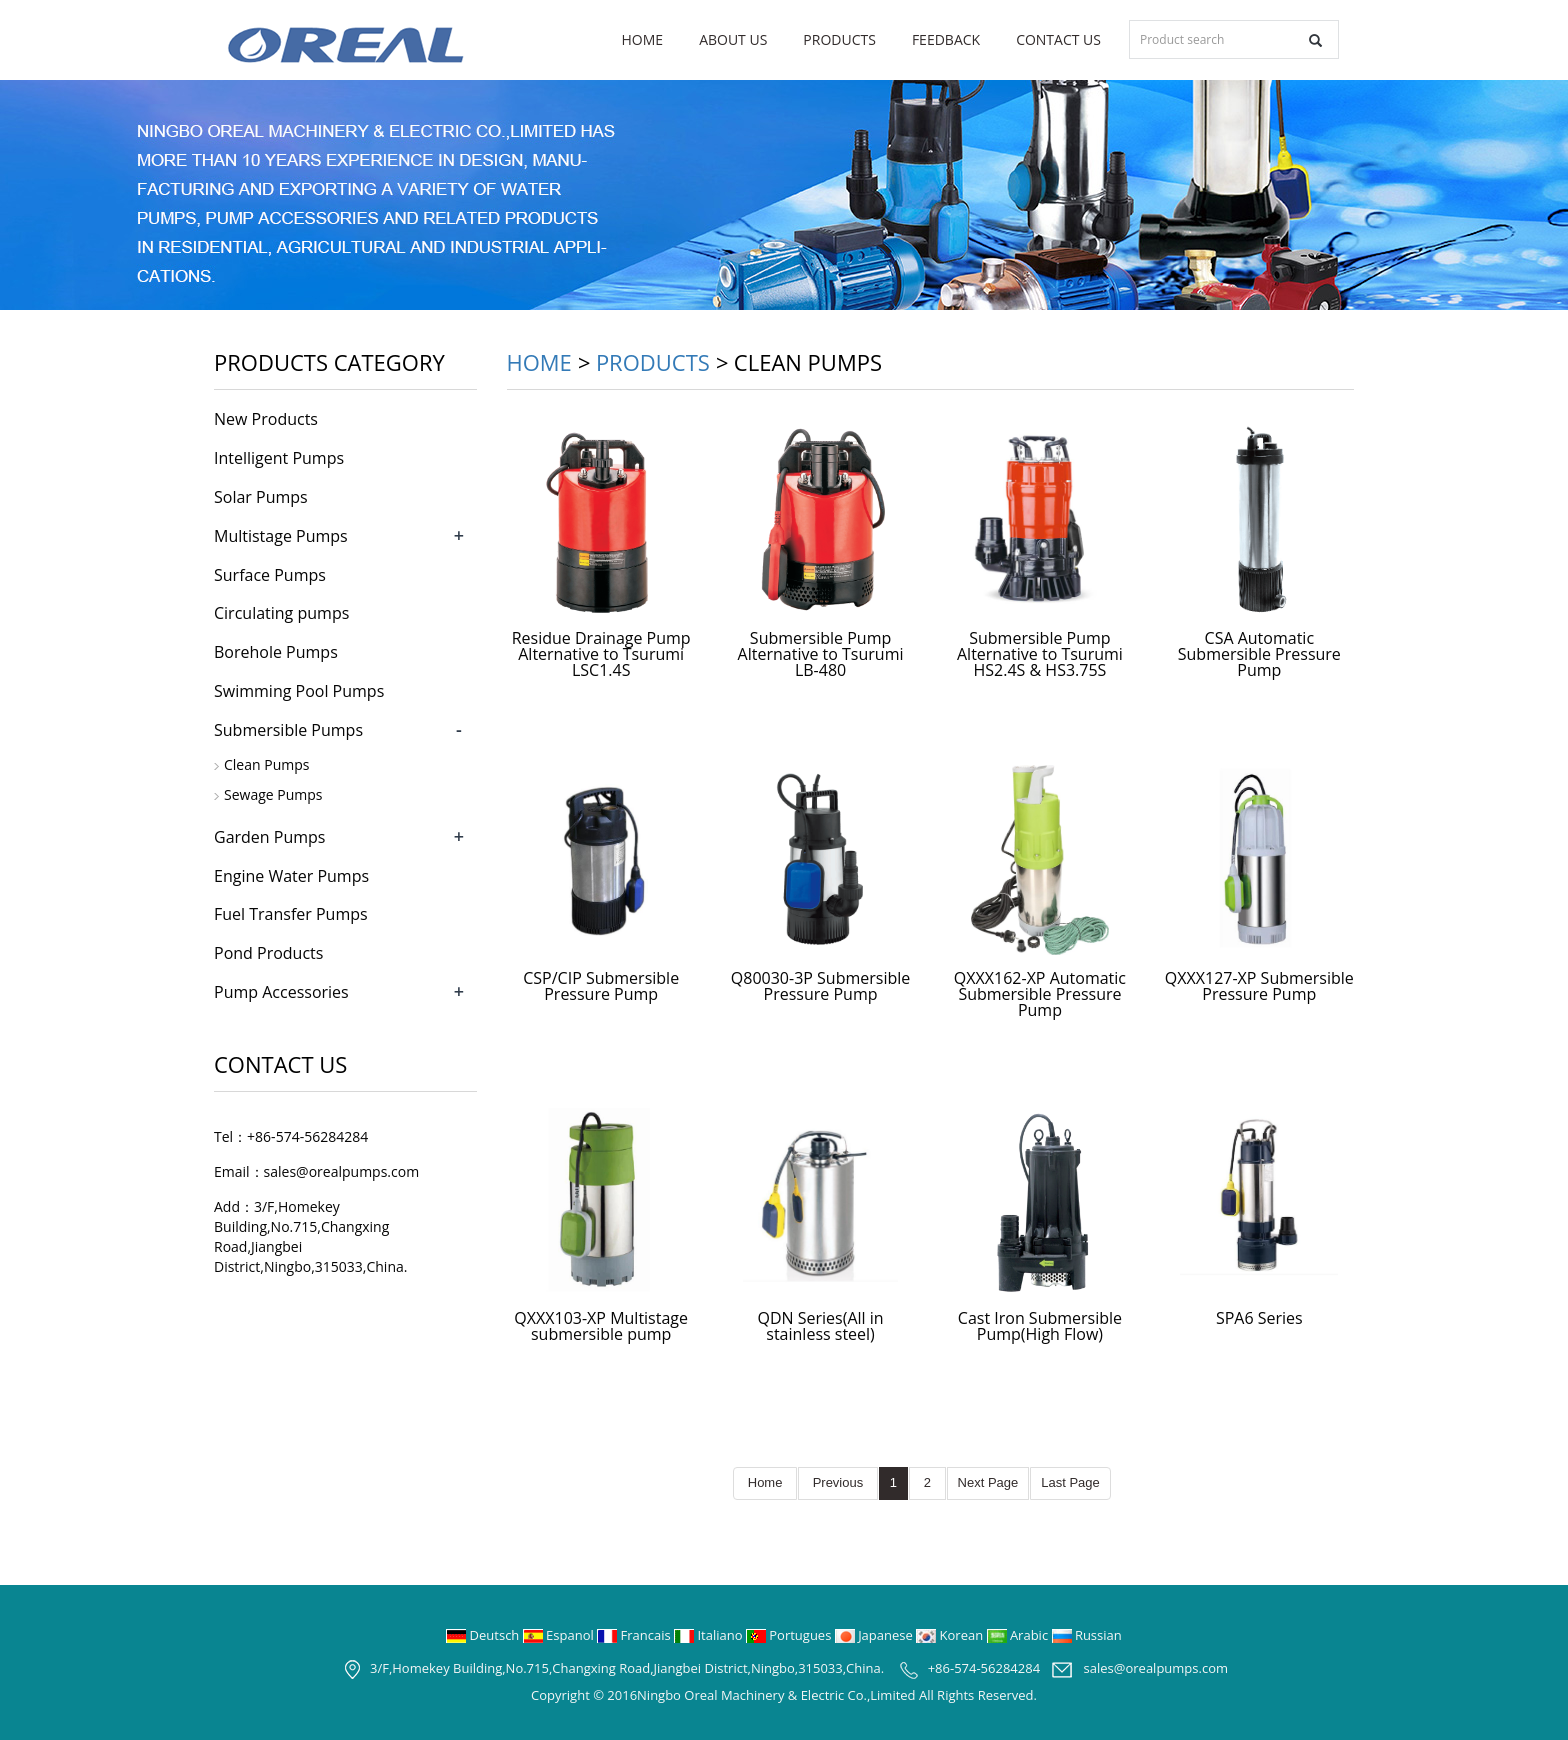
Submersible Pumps (288, 730)
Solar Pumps (261, 497)
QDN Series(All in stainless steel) (821, 1326)
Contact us (1058, 39)
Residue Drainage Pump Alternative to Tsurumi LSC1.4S (601, 654)
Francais (635, 1635)
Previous (838, 1482)
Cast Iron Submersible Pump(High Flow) (1040, 1326)
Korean (951, 1635)
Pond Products (268, 953)
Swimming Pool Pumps (299, 691)
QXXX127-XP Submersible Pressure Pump (1259, 986)
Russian (1087, 1635)
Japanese (875, 1635)
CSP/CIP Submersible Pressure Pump (601, 986)
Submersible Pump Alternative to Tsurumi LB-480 (821, 654)
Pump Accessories (281, 992)
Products (839, 39)
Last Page (1070, 1482)
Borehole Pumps (276, 652)
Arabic (1019, 1635)
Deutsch (484, 1635)
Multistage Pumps (281, 536)
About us (733, 39)
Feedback (946, 39)
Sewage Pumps (273, 794)
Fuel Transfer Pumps (291, 914)
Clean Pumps (266, 764)
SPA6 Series (1259, 1318)
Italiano (710, 1635)
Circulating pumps (281, 613)
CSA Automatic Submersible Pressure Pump (1259, 654)
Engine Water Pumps (291, 876)
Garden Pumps (269, 837)
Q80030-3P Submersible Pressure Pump (820, 986)
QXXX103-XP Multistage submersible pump (601, 1326)
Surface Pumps (270, 575)
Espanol (560, 1635)
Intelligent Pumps (279, 458)
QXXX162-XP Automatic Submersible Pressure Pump (1040, 994)
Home (643, 39)
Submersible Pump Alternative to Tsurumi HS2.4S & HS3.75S (1040, 654)
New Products (266, 419)
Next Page (988, 1482)
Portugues (790, 1635)
